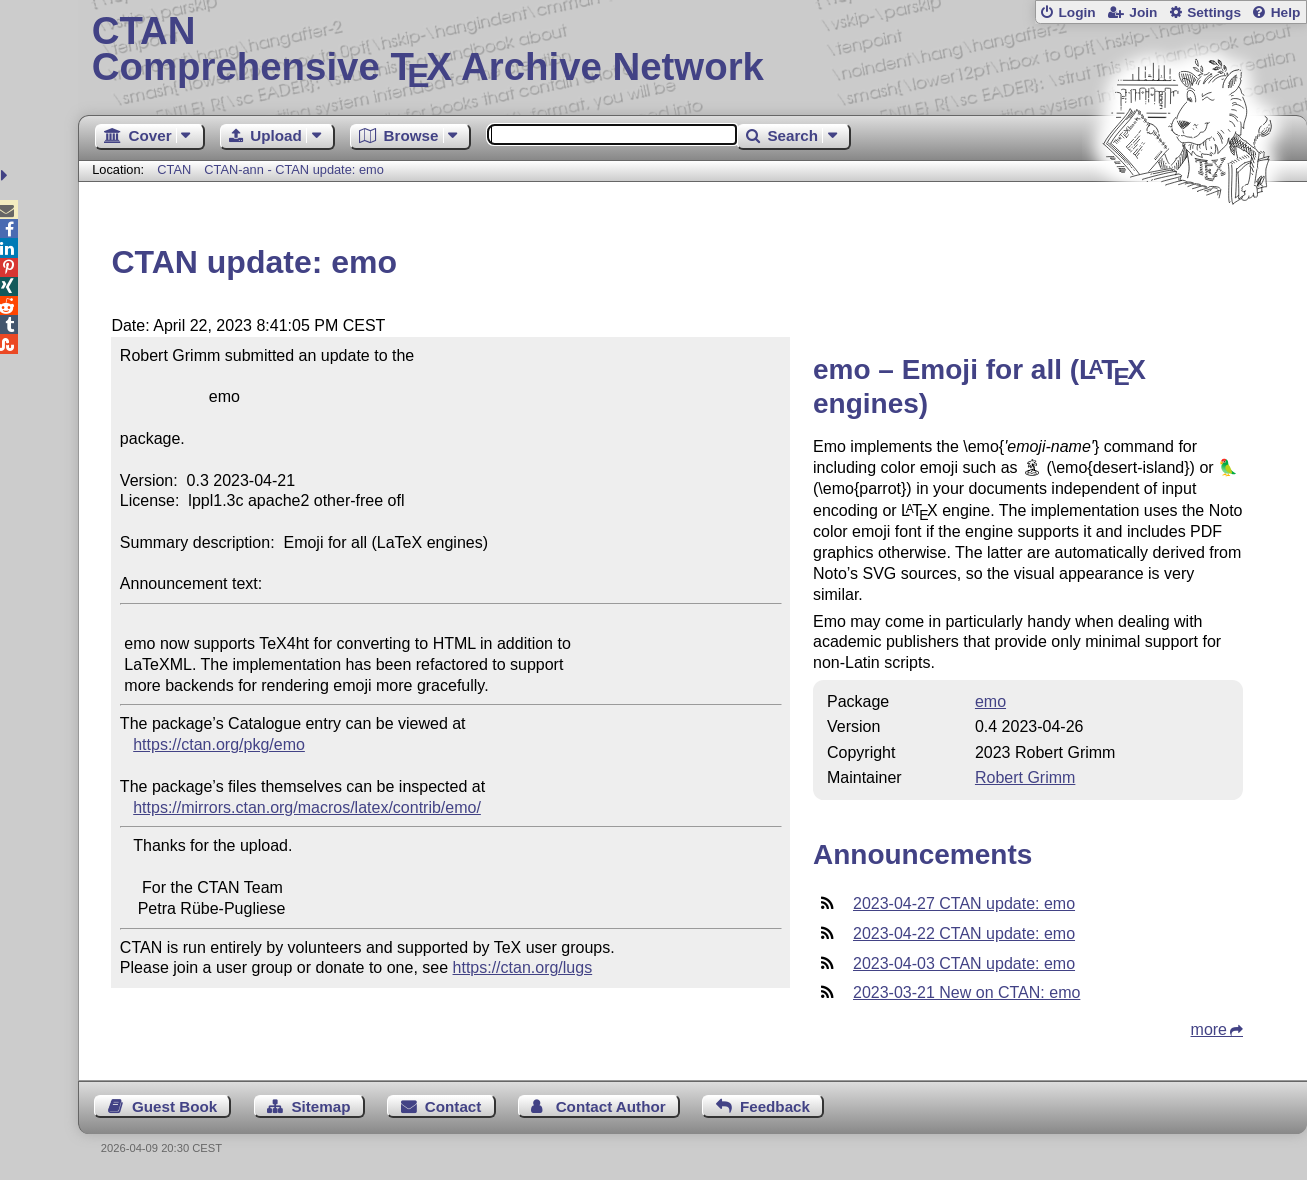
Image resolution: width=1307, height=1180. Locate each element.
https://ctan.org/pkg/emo (219, 744)
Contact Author (611, 1106)
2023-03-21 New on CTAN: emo (966, 992)
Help (1286, 12)
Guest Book (174, 1106)
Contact (453, 1106)
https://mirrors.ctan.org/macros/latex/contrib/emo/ (307, 807)
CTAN (174, 169)
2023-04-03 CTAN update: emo (964, 963)
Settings (1214, 12)
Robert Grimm (1025, 777)
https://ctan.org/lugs (523, 967)
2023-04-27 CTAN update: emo (964, 903)
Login (1076, 12)
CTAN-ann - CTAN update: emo (293, 169)
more (1209, 1029)
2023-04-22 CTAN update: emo (964, 933)
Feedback (775, 1106)
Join (1143, 12)
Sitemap (320, 1106)
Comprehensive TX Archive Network (693, 50)
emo (990, 701)
